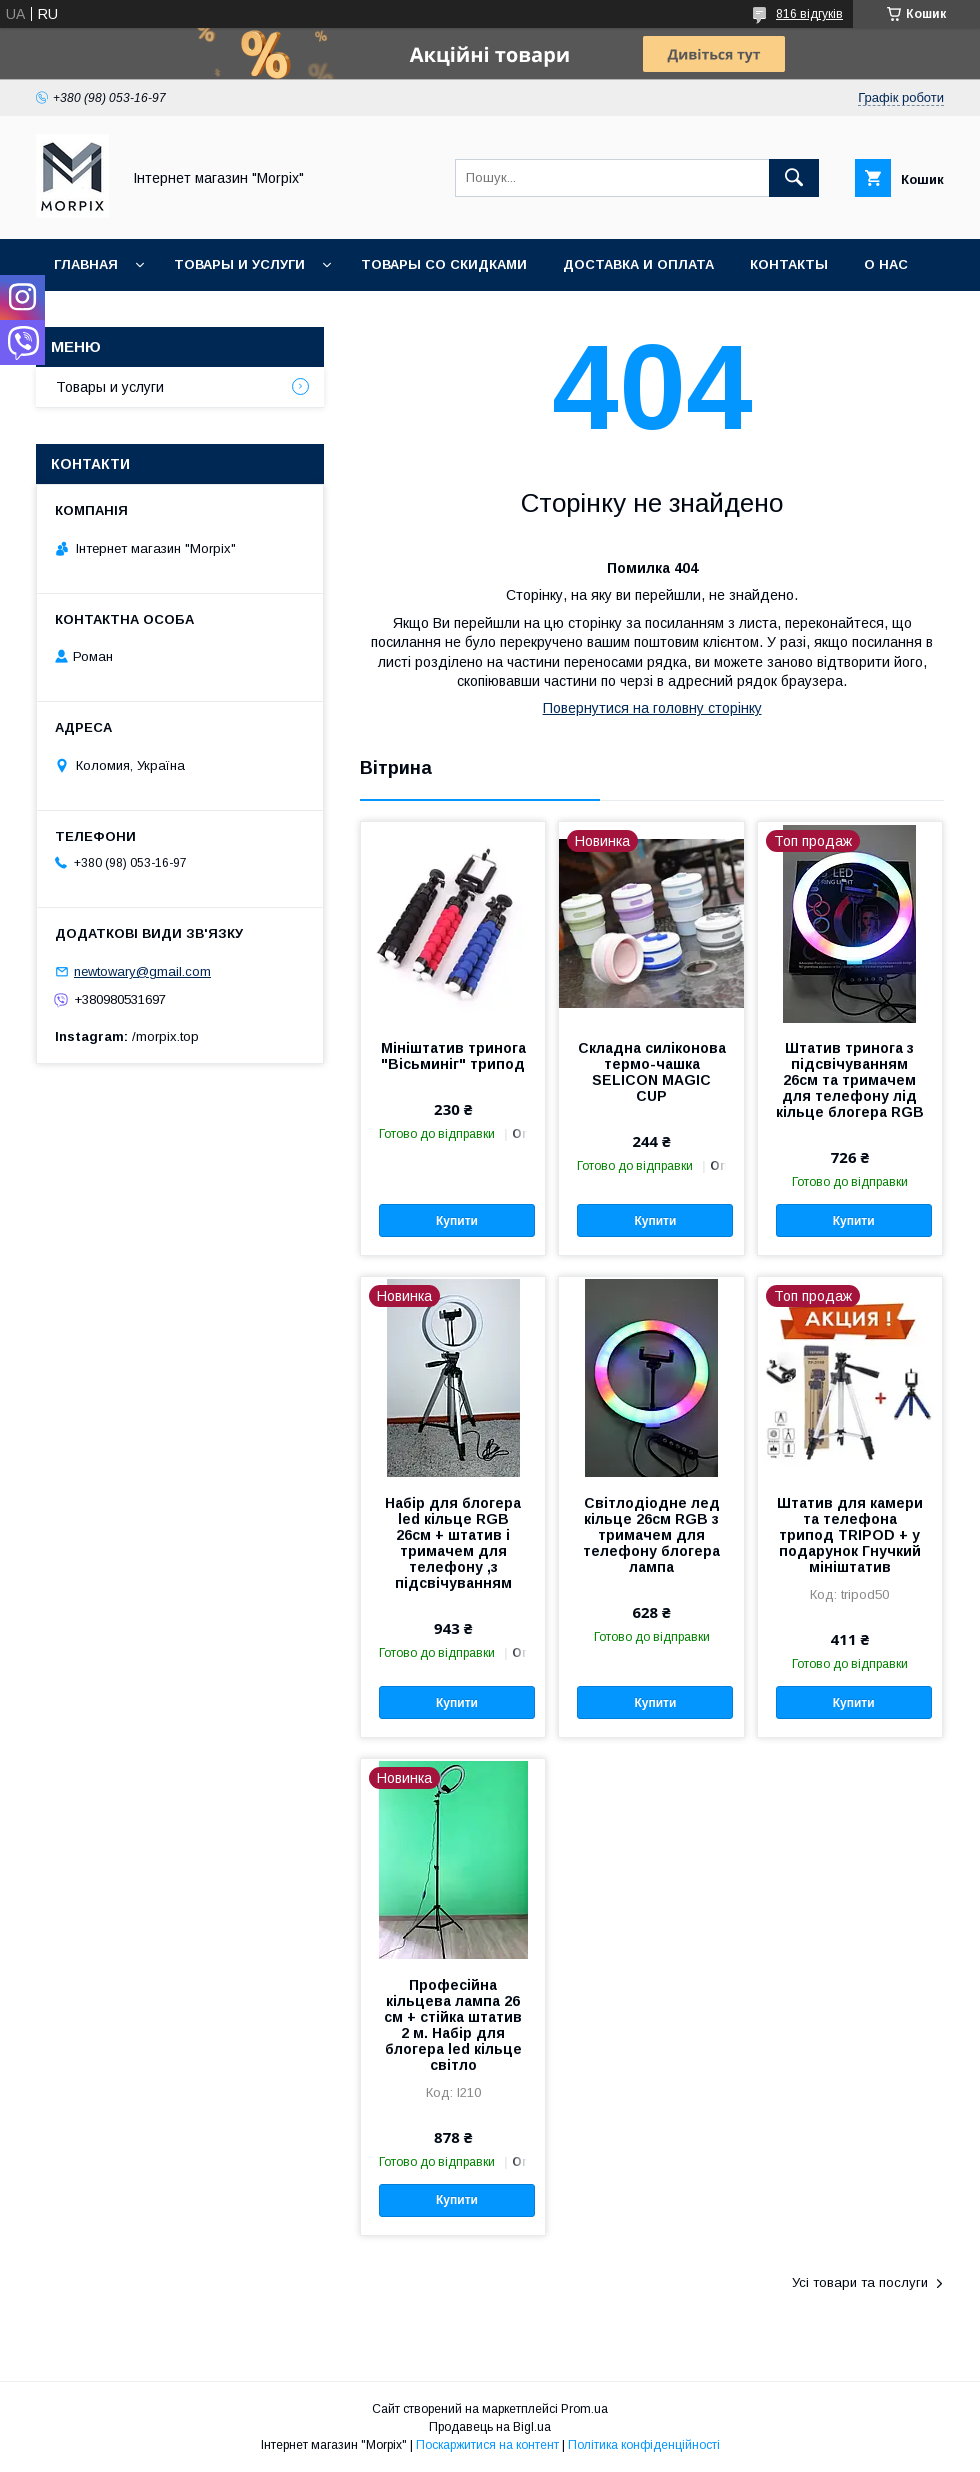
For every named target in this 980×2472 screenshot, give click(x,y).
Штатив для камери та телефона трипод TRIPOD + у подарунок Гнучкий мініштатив (850, 1535)
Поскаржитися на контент (487, 2445)
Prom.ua (584, 2409)
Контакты (789, 264)
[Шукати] (794, 178)
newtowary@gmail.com (142, 971)
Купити (457, 1221)
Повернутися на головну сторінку (652, 708)
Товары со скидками (444, 264)
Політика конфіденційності (644, 2445)
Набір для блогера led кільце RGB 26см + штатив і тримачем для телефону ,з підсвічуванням (453, 1543)
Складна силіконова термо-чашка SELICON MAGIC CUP (652, 1072)
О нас (886, 264)
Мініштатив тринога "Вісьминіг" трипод (453, 1056)
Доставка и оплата (638, 264)
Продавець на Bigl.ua (490, 2427)
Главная (86, 264)
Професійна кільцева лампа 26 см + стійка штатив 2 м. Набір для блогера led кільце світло (453, 2025)
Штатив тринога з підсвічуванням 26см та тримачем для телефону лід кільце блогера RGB (850, 1080)
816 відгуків (809, 14)
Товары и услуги (239, 264)
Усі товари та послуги (860, 2282)
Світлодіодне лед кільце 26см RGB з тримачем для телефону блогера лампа (651, 1535)
